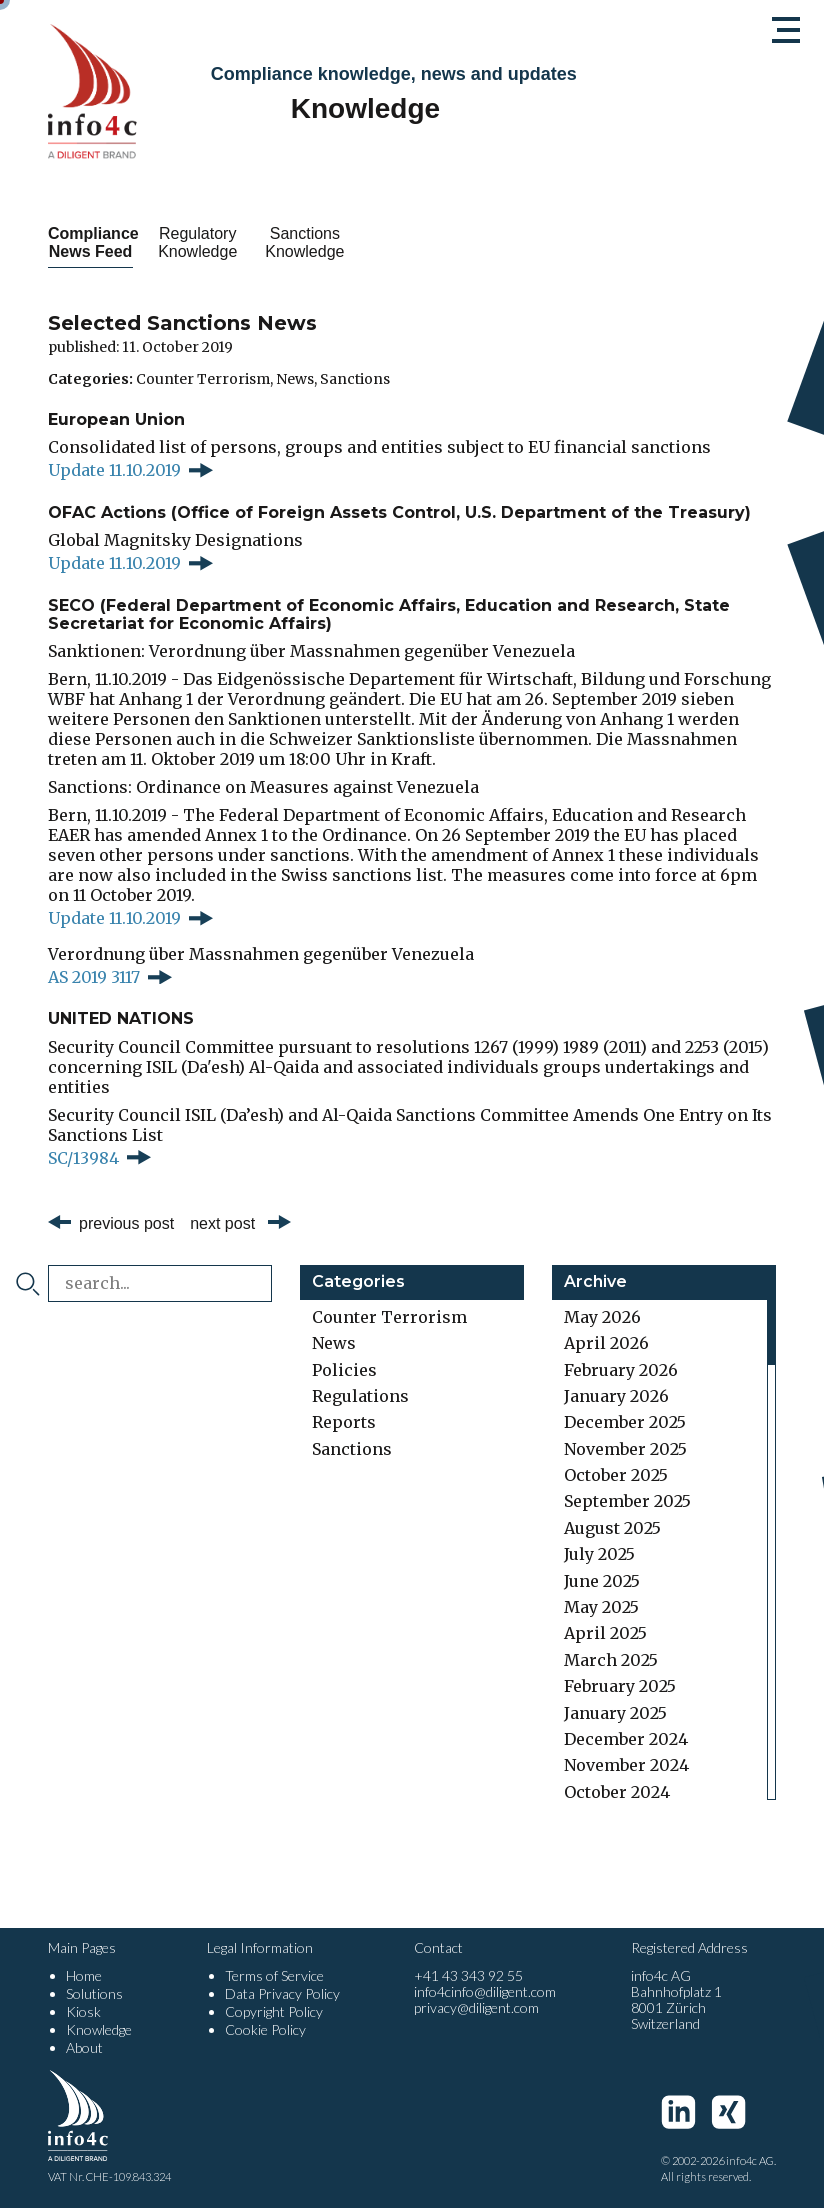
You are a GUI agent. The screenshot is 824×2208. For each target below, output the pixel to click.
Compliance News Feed (112, 242)
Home (84, 1975)
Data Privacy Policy (282, 1993)
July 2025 (599, 1554)
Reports (344, 1422)
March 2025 (611, 1660)
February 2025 (620, 1686)
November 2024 (626, 1765)
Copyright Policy (274, 2011)
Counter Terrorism (203, 379)
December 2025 (625, 1422)
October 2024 (617, 1792)
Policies (344, 1370)
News (295, 379)
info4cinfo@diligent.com (485, 1991)
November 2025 (625, 1449)
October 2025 (616, 1475)
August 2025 (612, 1528)
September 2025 (627, 1501)
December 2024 (626, 1739)
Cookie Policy (265, 2029)
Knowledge (99, 2029)
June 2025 (602, 1581)
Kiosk (83, 2011)
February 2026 (621, 1370)
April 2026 (606, 1343)
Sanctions (355, 379)
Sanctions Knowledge (411, 242)
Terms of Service (274, 1975)
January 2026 (616, 1396)
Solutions (94, 1993)
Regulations (360, 1396)
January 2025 (615, 1713)
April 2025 (605, 1633)
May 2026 (602, 1317)
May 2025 (601, 1607)
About (84, 2047)
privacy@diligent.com (476, 2007)
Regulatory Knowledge (261, 242)
